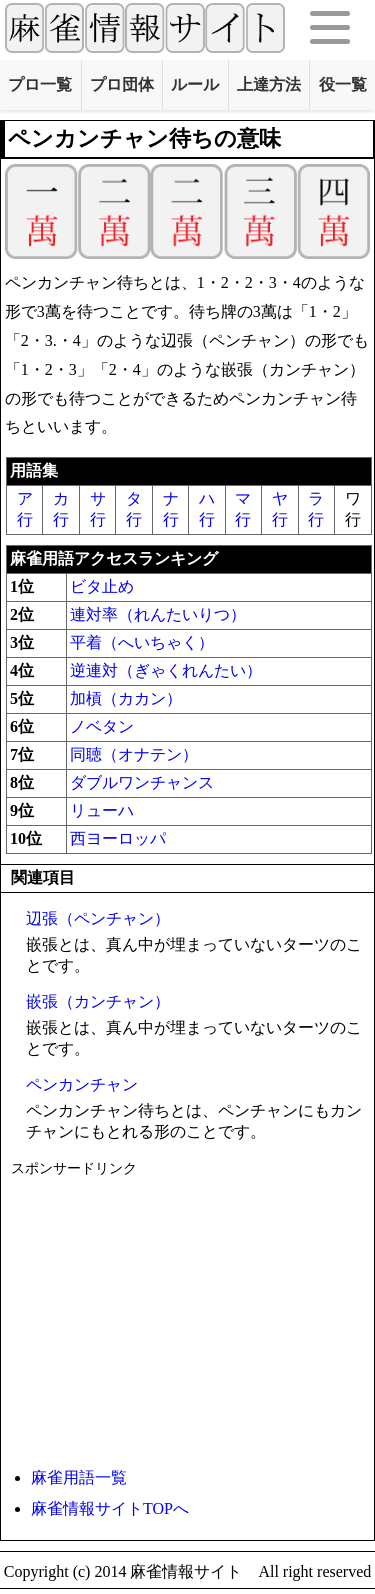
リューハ (102, 810)
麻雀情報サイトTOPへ (110, 1508)
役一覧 (343, 84)
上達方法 (269, 84)
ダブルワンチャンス (142, 782)
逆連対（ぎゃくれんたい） (166, 670)
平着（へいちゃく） (142, 642)
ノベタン (102, 726)
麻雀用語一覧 (79, 1477)
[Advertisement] (188, 1318)
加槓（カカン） (126, 698)
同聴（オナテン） (134, 754)
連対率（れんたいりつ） (158, 614)
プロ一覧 (40, 84)
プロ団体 (122, 84)
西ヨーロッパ (118, 838)
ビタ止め (102, 586)
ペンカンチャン (82, 1084)
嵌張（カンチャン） (98, 1001)
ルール (195, 84)
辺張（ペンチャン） (98, 918)
